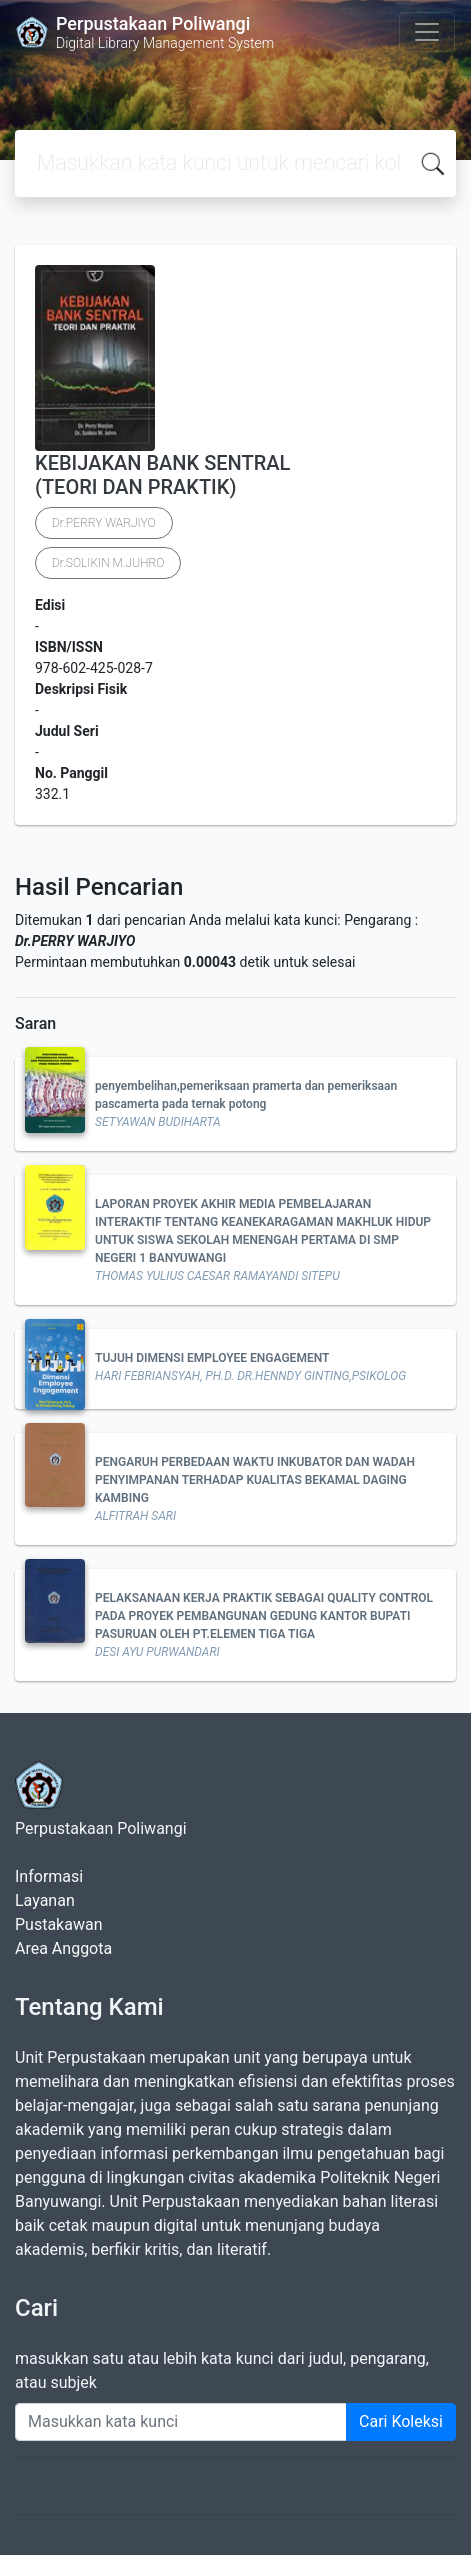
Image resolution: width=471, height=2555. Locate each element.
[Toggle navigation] (427, 32)
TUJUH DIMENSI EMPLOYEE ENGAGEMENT (212, 1358)
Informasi (49, 1876)
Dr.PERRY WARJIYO (104, 523)
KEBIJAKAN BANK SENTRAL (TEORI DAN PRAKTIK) (162, 475)
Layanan (45, 1900)
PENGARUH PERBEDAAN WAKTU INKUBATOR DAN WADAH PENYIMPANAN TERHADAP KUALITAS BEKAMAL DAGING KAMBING (255, 1480)
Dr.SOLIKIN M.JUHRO (108, 563)
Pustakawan (58, 1924)
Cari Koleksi (401, 2421)
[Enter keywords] (181, 2422)
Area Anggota (63, 1948)
